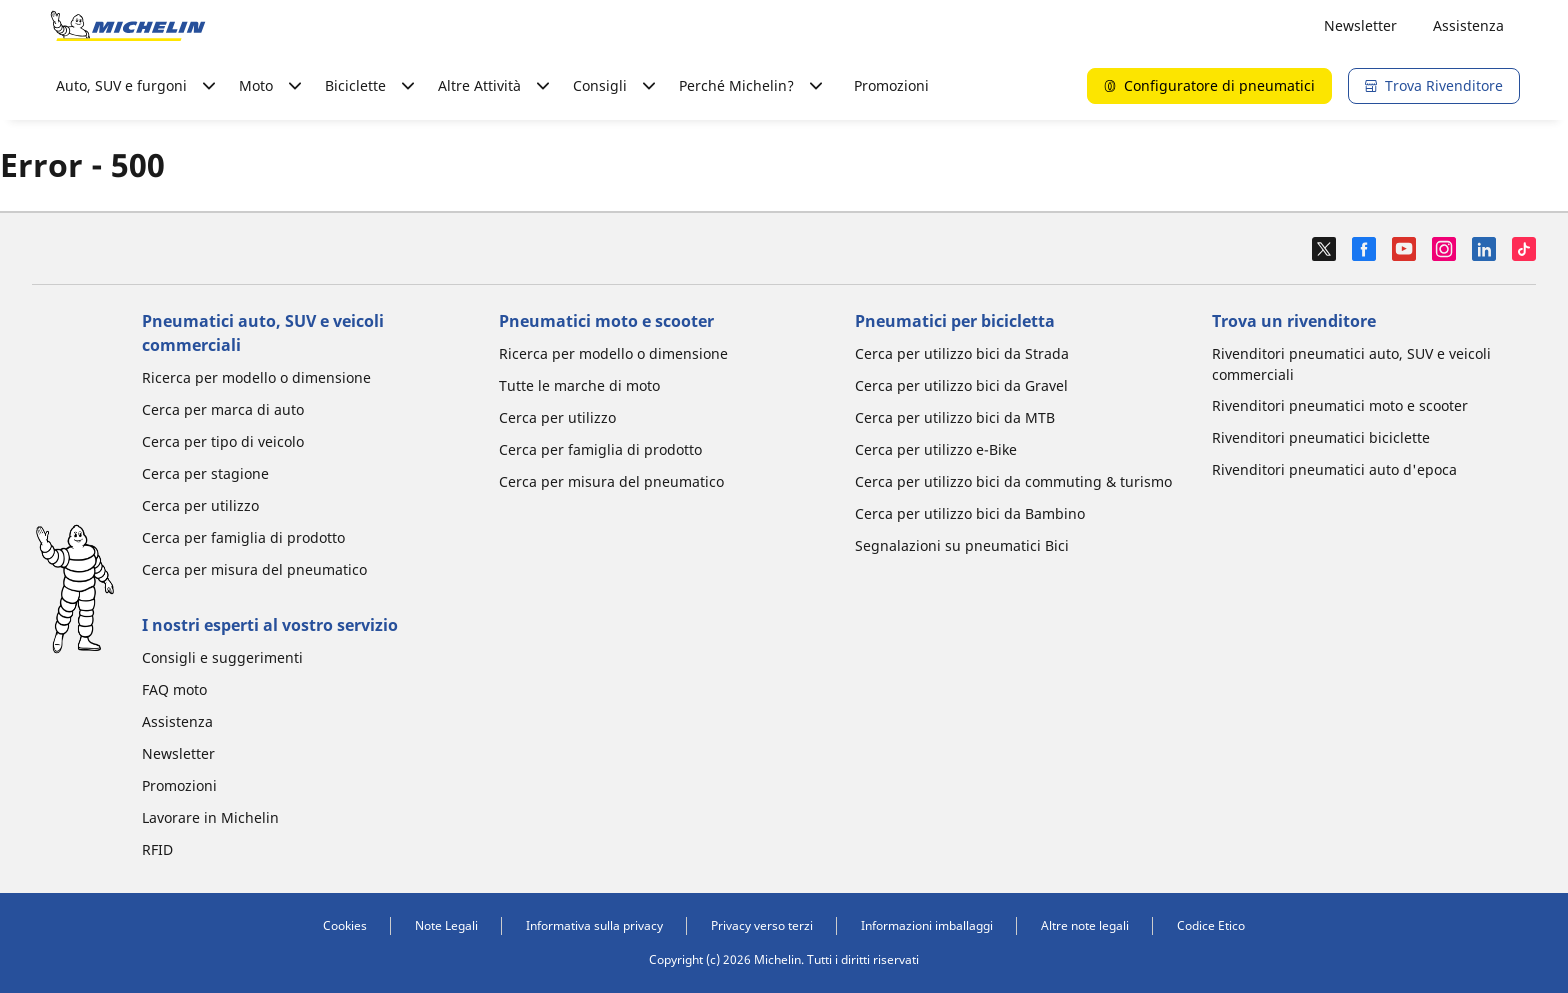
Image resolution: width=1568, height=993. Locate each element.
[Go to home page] (128, 26)
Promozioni (891, 85)
